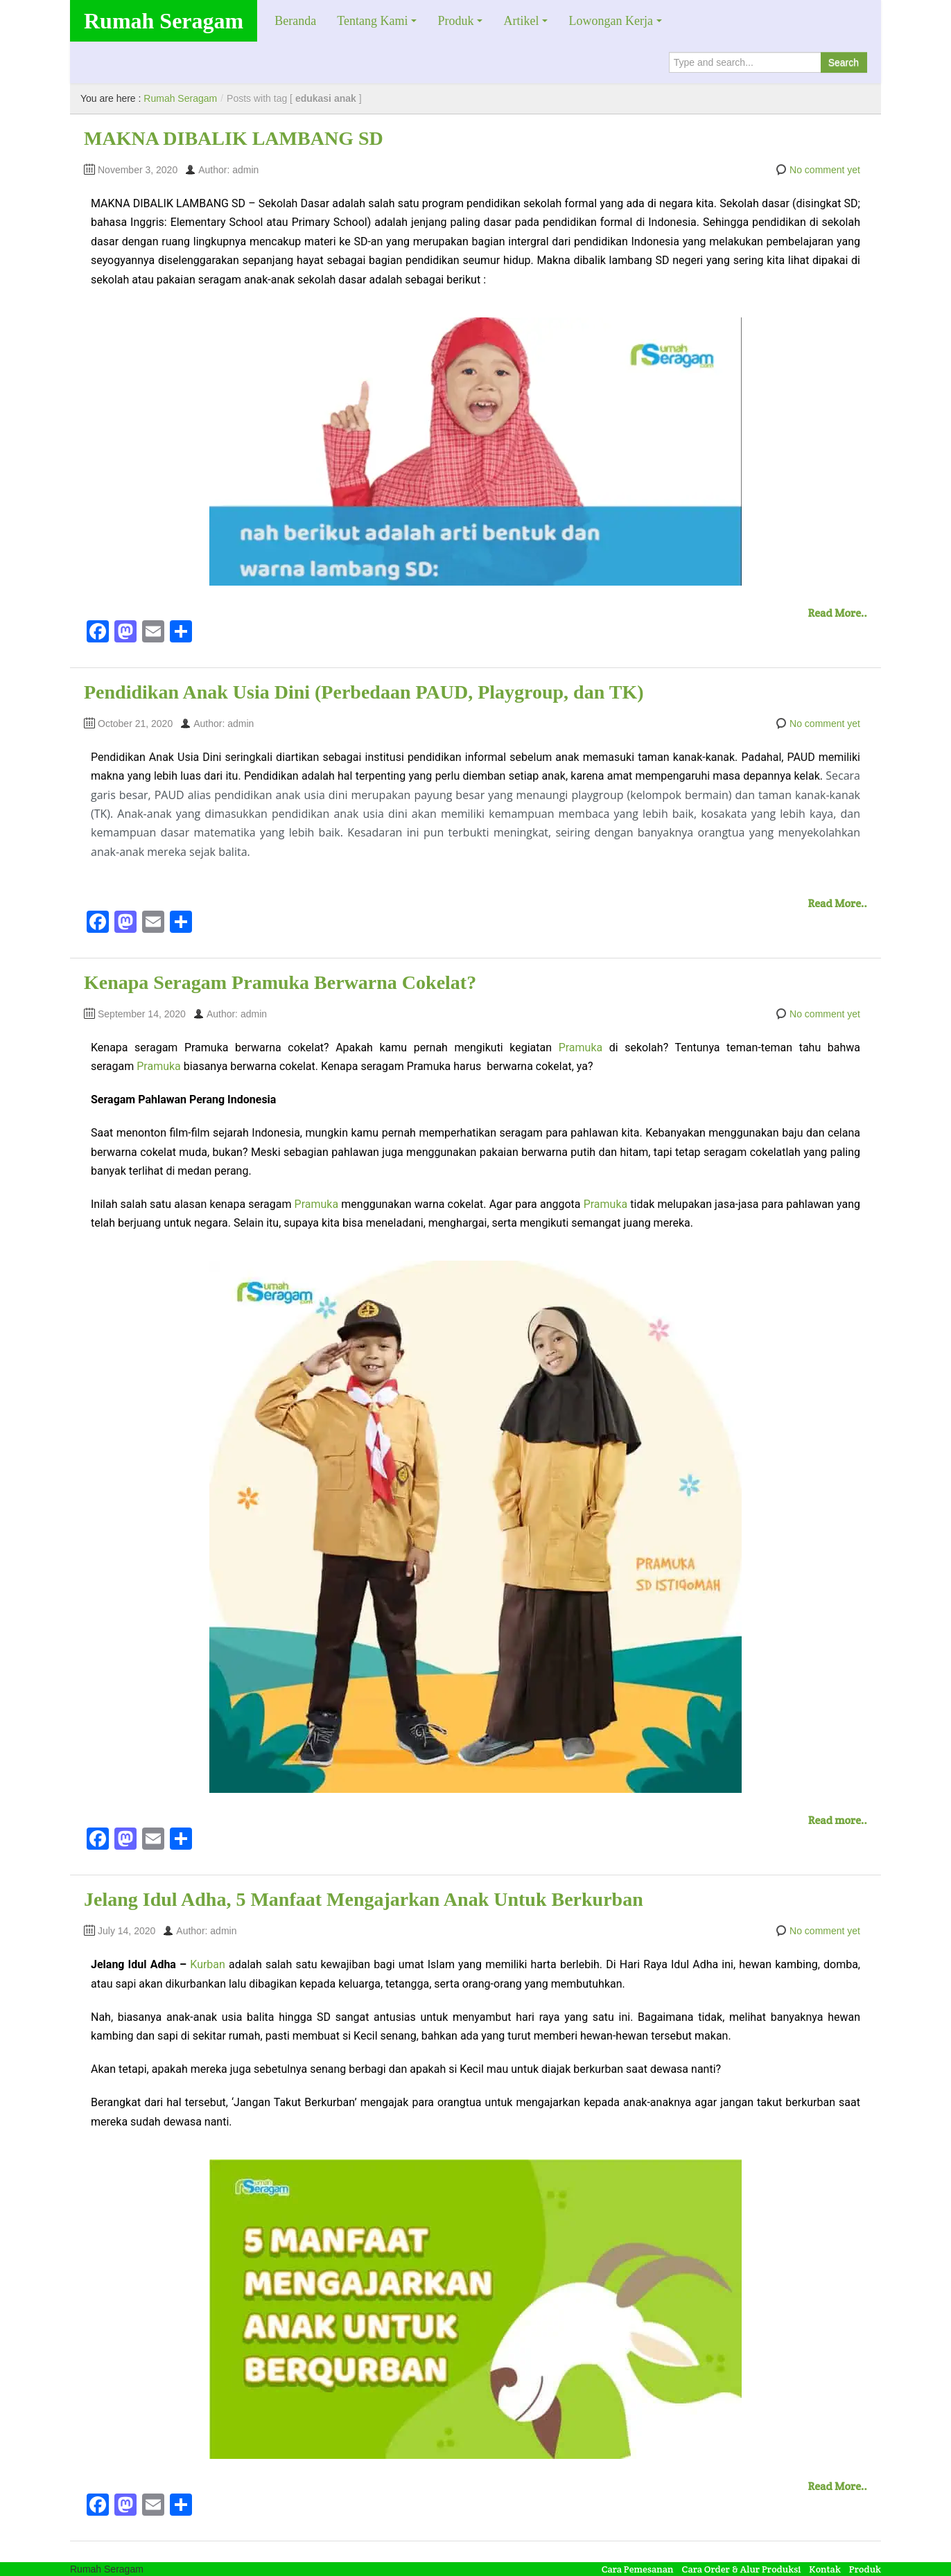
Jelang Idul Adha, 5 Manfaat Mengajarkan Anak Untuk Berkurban (363, 1899)
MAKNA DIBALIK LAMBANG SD (233, 138)
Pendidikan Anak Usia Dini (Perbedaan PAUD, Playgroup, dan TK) (364, 692)
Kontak (825, 2569)
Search (843, 62)
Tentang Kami (372, 21)
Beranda (295, 21)
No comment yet (824, 169)
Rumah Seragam (163, 20)
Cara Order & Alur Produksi (741, 2569)
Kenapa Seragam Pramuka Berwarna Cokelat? (280, 982)
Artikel (521, 21)
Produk (455, 21)
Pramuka (581, 1047)
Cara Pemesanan (638, 2569)
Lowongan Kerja (610, 21)
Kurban (209, 1964)
